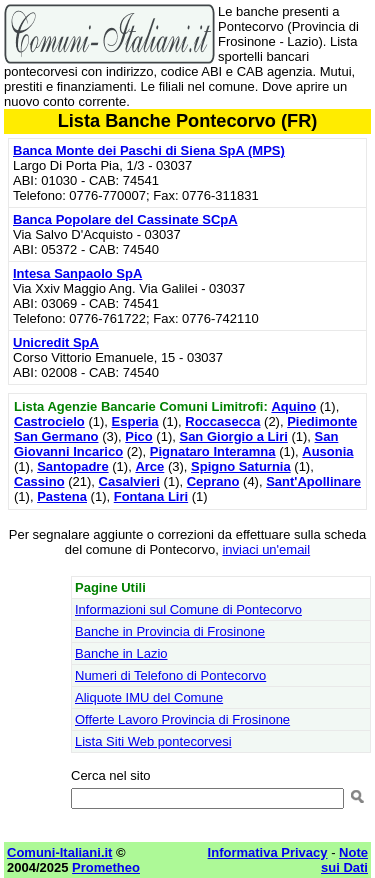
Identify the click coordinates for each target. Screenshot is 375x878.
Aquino (293, 406)
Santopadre (73, 466)
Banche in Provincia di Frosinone (170, 631)
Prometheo (106, 867)
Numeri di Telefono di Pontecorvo (170, 675)
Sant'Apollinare (313, 481)
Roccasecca (222, 421)
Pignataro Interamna (213, 451)
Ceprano (213, 481)
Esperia (135, 421)
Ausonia (327, 451)
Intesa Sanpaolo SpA (77, 273)
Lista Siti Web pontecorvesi (153, 741)
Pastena (62, 496)
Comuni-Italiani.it (59, 852)
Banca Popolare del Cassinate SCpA (125, 219)
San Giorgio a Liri (233, 436)
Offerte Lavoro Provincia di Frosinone (182, 719)
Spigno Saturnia (241, 466)
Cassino (39, 481)
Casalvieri (129, 481)
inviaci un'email (266, 549)
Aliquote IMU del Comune (149, 697)
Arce (149, 466)
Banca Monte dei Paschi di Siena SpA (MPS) (149, 150)
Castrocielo (49, 421)
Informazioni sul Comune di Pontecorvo (188, 609)
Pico (138, 436)
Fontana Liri (151, 496)
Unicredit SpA (56, 342)
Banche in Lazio (121, 653)
